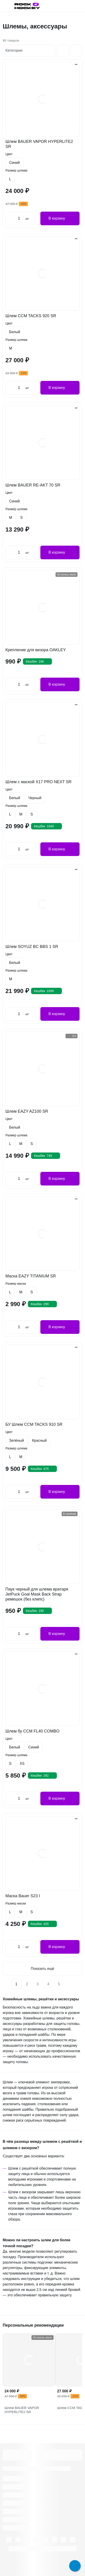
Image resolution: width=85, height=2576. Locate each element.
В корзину (60, 218)
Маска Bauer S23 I (22, 1896)
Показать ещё (42, 1969)
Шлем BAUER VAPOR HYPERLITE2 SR (39, 144)
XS (22, 1763)
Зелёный (16, 1440)
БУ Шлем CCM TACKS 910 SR (34, 1424)
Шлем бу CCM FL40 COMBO (32, 1731)
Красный (39, 1440)
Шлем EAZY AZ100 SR (26, 1111)
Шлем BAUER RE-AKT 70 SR (32, 485)
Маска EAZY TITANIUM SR (30, 1276)
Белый (14, 332)
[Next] (69, 1984)
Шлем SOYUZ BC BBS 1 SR (31, 946)
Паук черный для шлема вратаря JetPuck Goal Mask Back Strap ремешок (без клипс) (36, 1594)
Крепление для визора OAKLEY (35, 650)
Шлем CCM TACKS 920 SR (30, 316)
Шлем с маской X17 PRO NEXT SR (38, 782)
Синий (14, 163)
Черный (34, 798)
